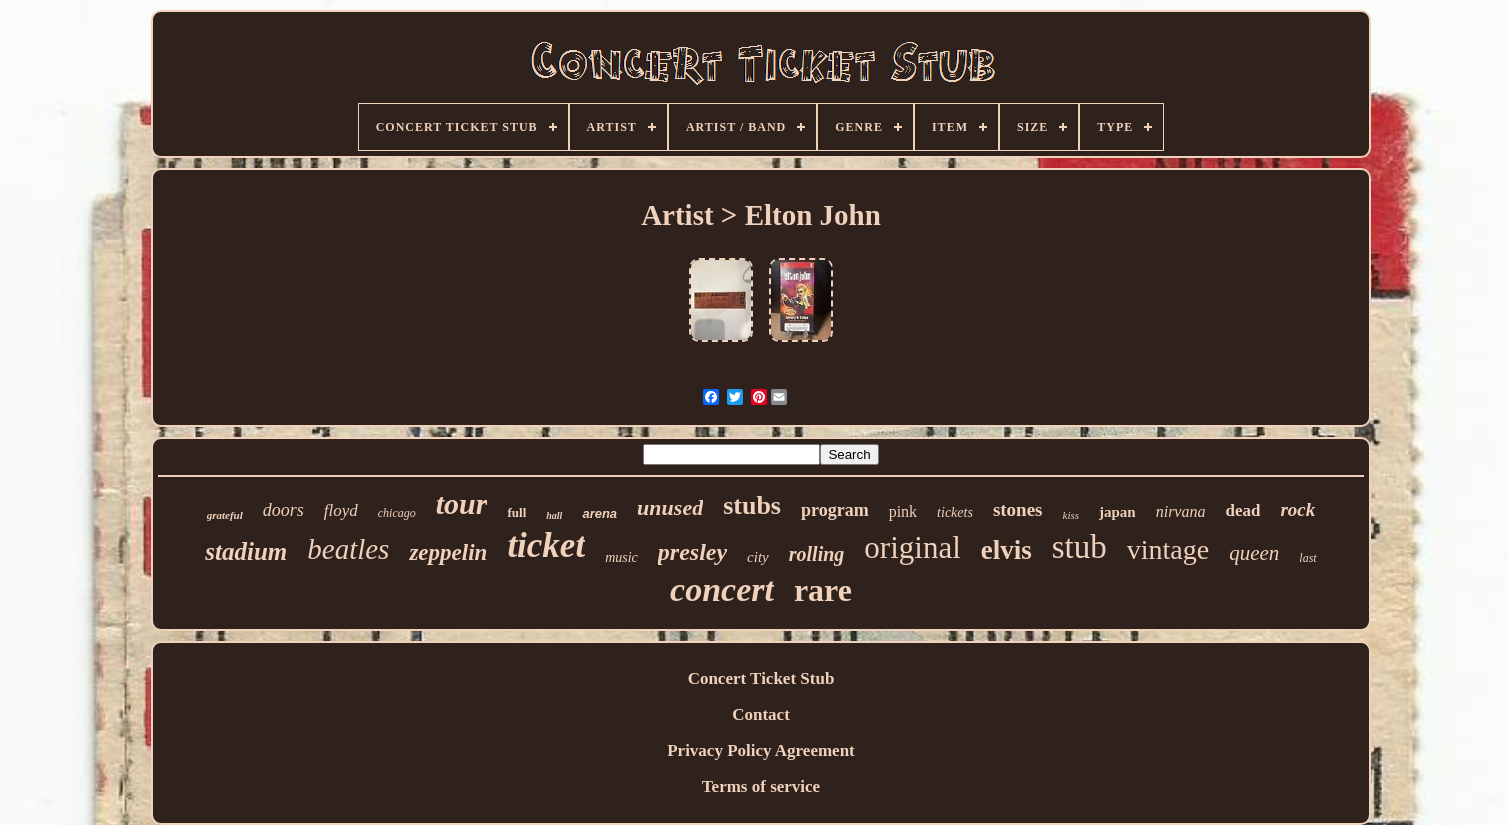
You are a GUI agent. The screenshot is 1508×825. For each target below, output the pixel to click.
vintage (1168, 549)
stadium (246, 551)
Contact (761, 714)
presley (692, 552)
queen (1254, 553)
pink (903, 511)
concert (722, 589)
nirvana (1181, 511)
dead (1242, 510)
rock (1297, 509)
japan (1117, 512)
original (912, 547)
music (621, 557)
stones (1018, 509)
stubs (752, 505)
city (758, 557)
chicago (397, 513)
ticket (546, 545)
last (1307, 558)
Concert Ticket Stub (761, 678)
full (516, 512)
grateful (225, 515)
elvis (1006, 550)
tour (462, 503)
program (835, 510)
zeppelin (448, 552)
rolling (817, 554)
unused (670, 507)
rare (823, 590)
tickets (955, 512)
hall (554, 515)
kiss (1071, 515)
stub (1079, 547)
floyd (341, 510)
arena (599, 513)
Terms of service (761, 786)
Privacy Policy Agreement (761, 750)
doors (283, 510)
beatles (348, 549)
